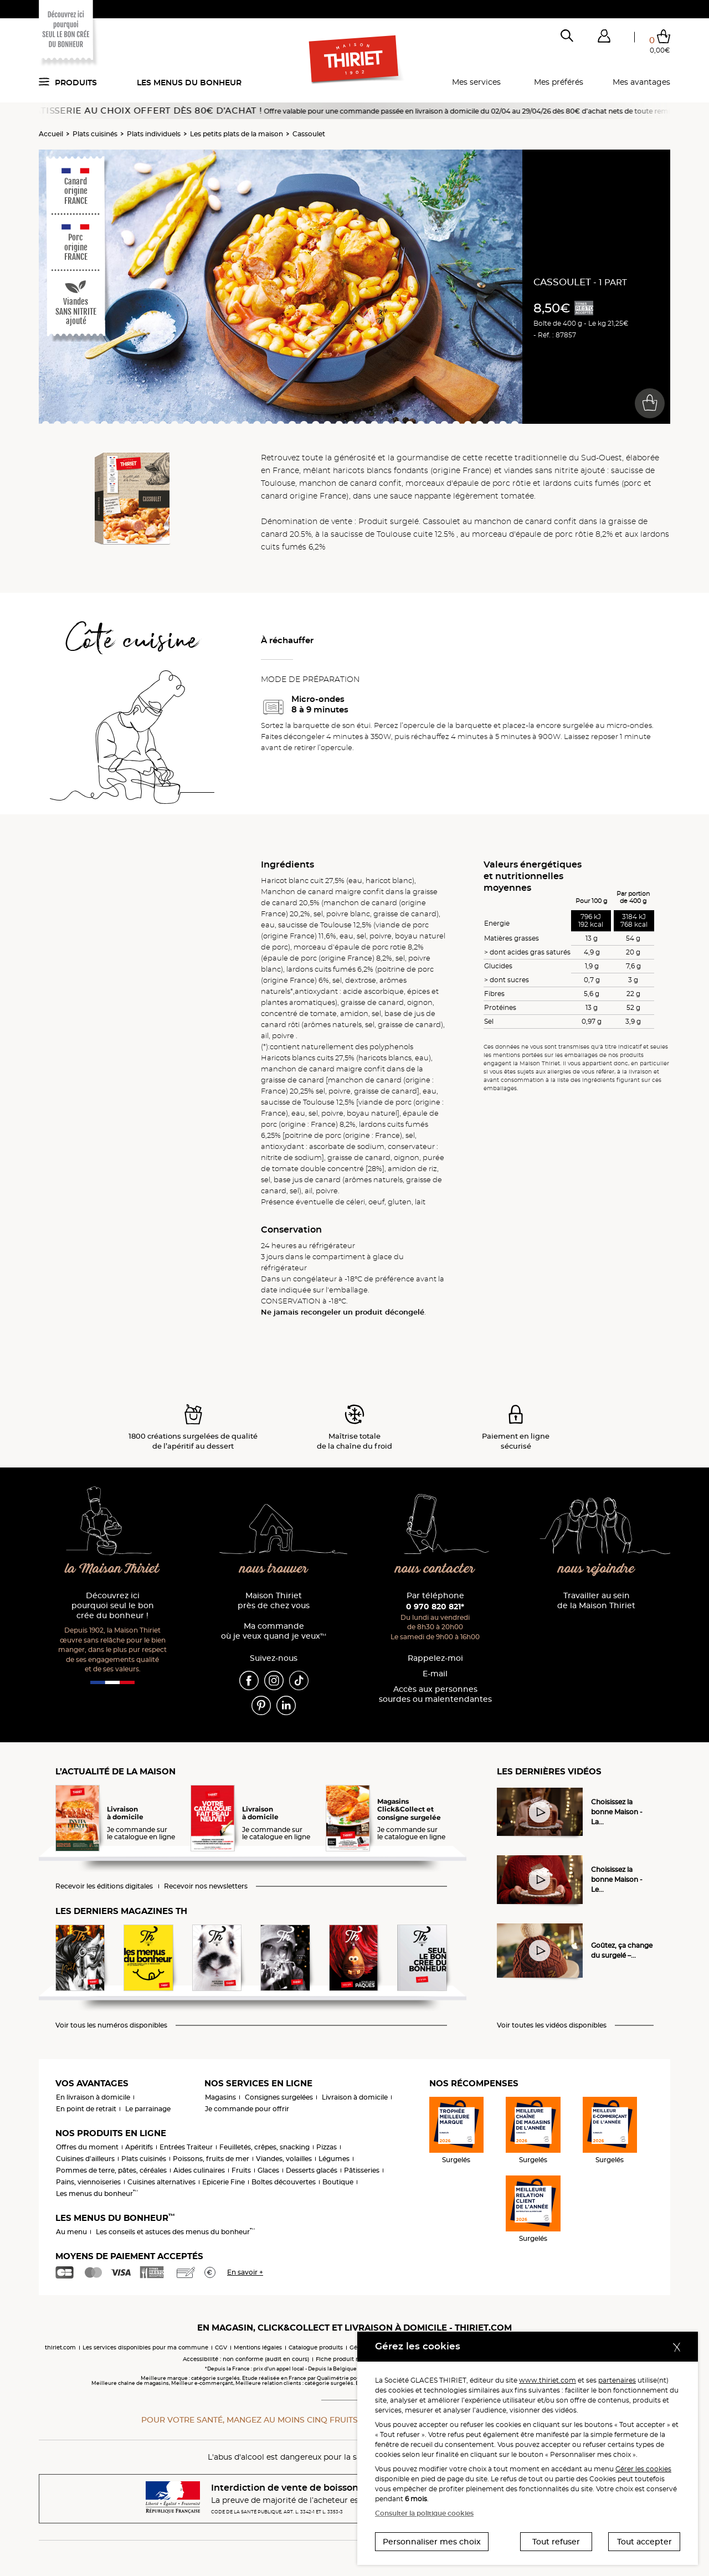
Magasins (220, 2097)
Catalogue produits (316, 2347)
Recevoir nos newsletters (206, 1886)
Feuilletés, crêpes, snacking (264, 2147)
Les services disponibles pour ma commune (145, 2347)
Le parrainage (148, 2109)
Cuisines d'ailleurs (85, 2158)
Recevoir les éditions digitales (104, 1886)
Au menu (71, 2232)
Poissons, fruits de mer (211, 2158)
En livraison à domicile (93, 2097)
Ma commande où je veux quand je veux (273, 1631)
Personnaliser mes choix (432, 2542)
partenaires (617, 2380)
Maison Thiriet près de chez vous (274, 1600)
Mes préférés (558, 82)
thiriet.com (60, 2347)
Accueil (51, 134)
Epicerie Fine (223, 2182)
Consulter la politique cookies (424, 2513)
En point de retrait (86, 2109)
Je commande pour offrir (247, 2109)
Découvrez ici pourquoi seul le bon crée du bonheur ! (112, 1605)
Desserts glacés (311, 2170)
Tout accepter (644, 2542)
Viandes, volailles (284, 2158)
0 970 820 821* (435, 1607)
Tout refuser (556, 2542)
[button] (604, 38)
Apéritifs (139, 2147)
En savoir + (245, 2272)
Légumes (334, 2158)
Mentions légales (258, 2347)
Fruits (241, 2170)
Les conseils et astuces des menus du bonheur (175, 2232)
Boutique (337, 2182)
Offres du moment (87, 2147)
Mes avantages (641, 82)
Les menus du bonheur (189, 83)
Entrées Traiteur (186, 2147)
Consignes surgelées (279, 2097)
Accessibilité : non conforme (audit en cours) (246, 2359)
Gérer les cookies (643, 2469)
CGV (221, 2347)
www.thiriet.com (547, 2380)
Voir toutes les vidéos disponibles (552, 2025)
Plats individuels (154, 134)
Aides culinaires (199, 2170)
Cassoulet (308, 134)
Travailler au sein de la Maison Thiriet (596, 1600)
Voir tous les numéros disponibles (111, 2025)
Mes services (476, 82)
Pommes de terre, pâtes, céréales (111, 2170)
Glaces (268, 2170)
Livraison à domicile (355, 2097)
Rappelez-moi (435, 1658)
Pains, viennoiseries (88, 2182)
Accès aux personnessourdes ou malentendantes (435, 1694)
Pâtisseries (361, 2170)
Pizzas (326, 2147)
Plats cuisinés (95, 134)
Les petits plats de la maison (236, 134)
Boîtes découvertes (283, 2182)
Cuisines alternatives (161, 2182)
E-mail (435, 1674)
